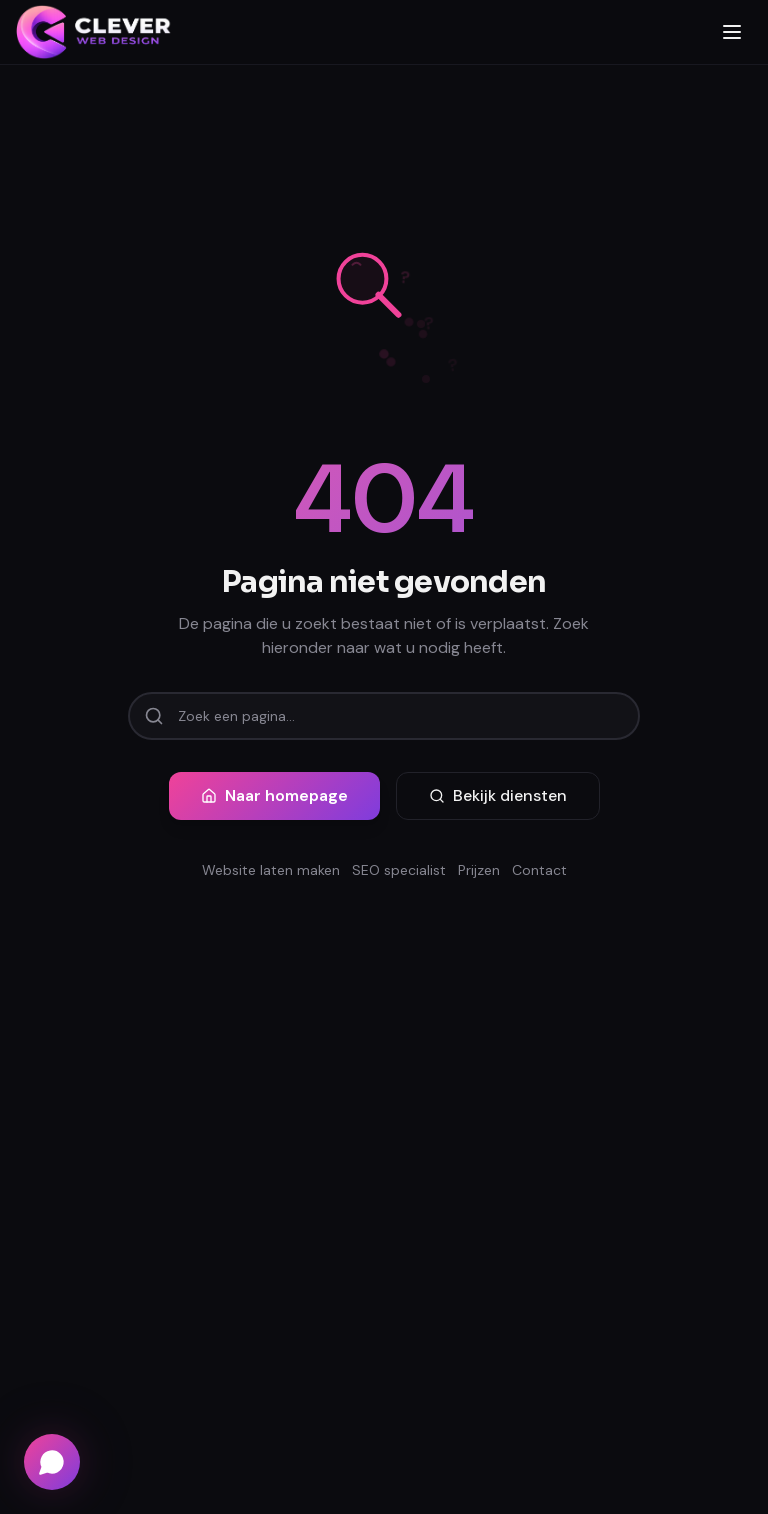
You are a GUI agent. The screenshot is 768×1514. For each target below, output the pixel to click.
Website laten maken (271, 870)
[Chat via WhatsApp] (52, 1462)
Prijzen (479, 870)
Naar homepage (274, 795)
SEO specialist (399, 870)
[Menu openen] (732, 32)
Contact (539, 870)
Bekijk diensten (498, 795)
